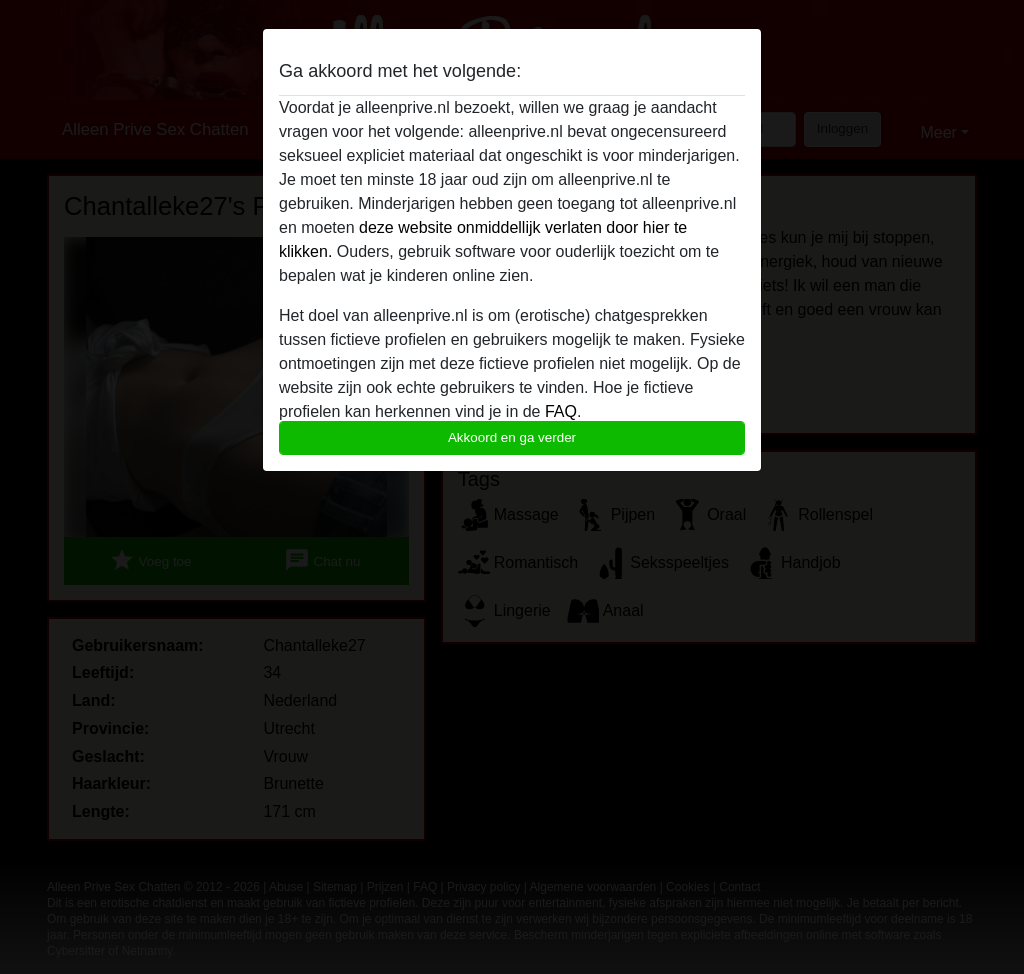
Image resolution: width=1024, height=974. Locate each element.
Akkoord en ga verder (512, 437)
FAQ (561, 411)
